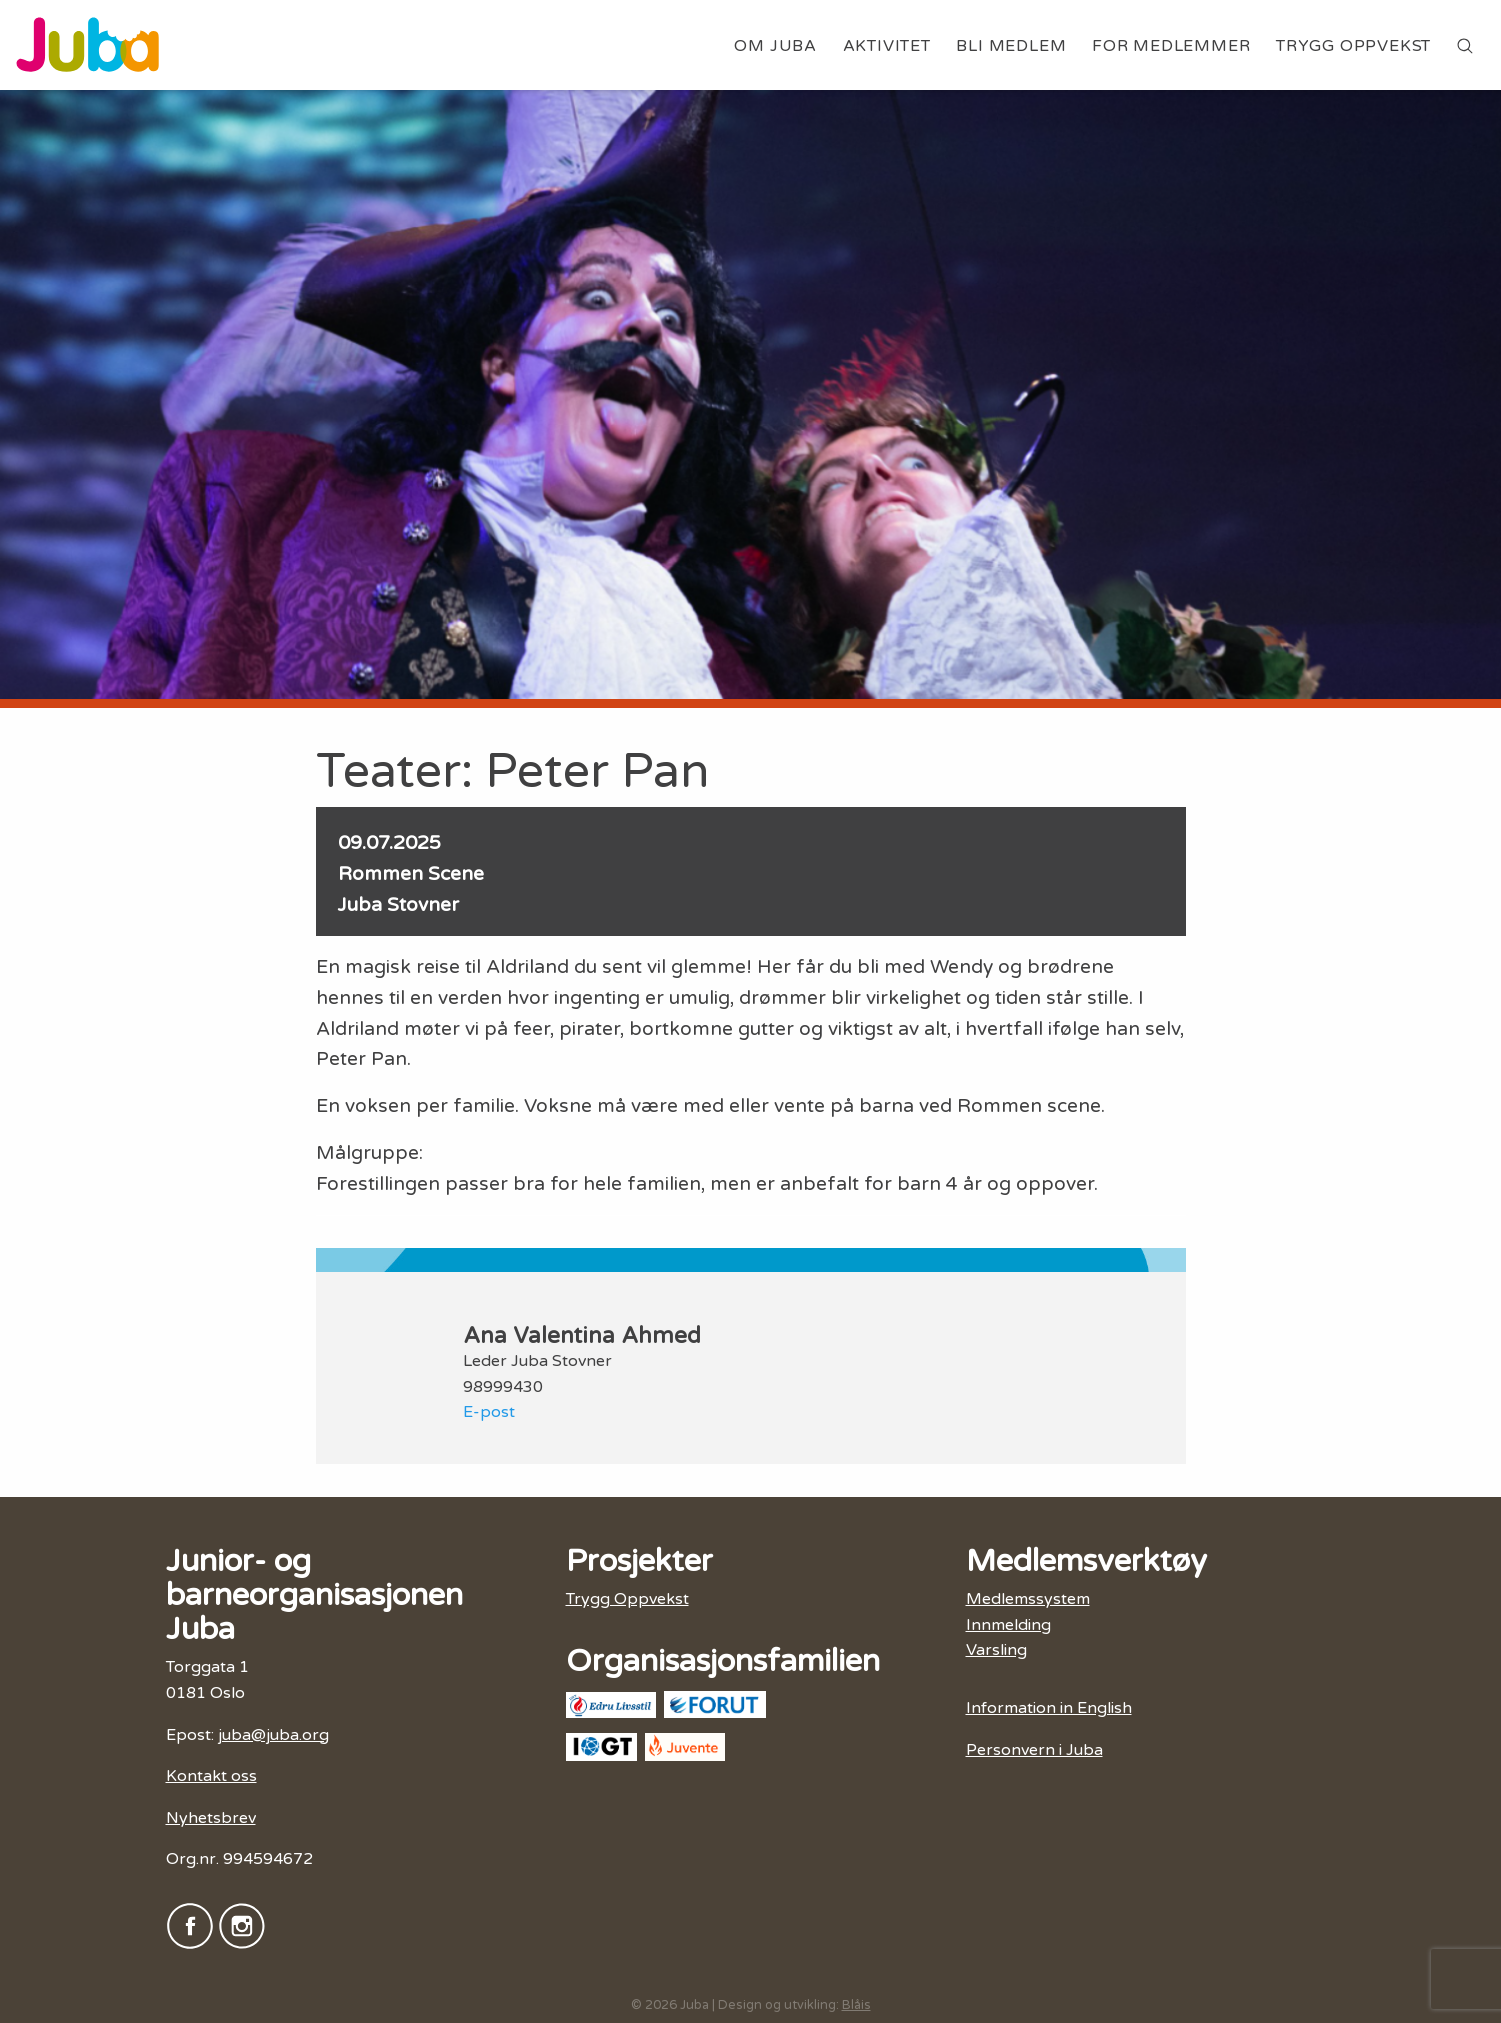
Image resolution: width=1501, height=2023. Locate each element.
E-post (489, 1412)
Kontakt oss (211, 1776)
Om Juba (775, 46)
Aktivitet (887, 46)
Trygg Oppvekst (1353, 46)
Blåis (856, 2005)
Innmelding (1008, 1625)
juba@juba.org (273, 1735)
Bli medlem (1011, 46)
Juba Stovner (398, 904)
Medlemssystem (1028, 1599)
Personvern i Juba (1034, 1750)
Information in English (1049, 1708)
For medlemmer (1171, 46)
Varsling (996, 1650)
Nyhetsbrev (211, 1818)
